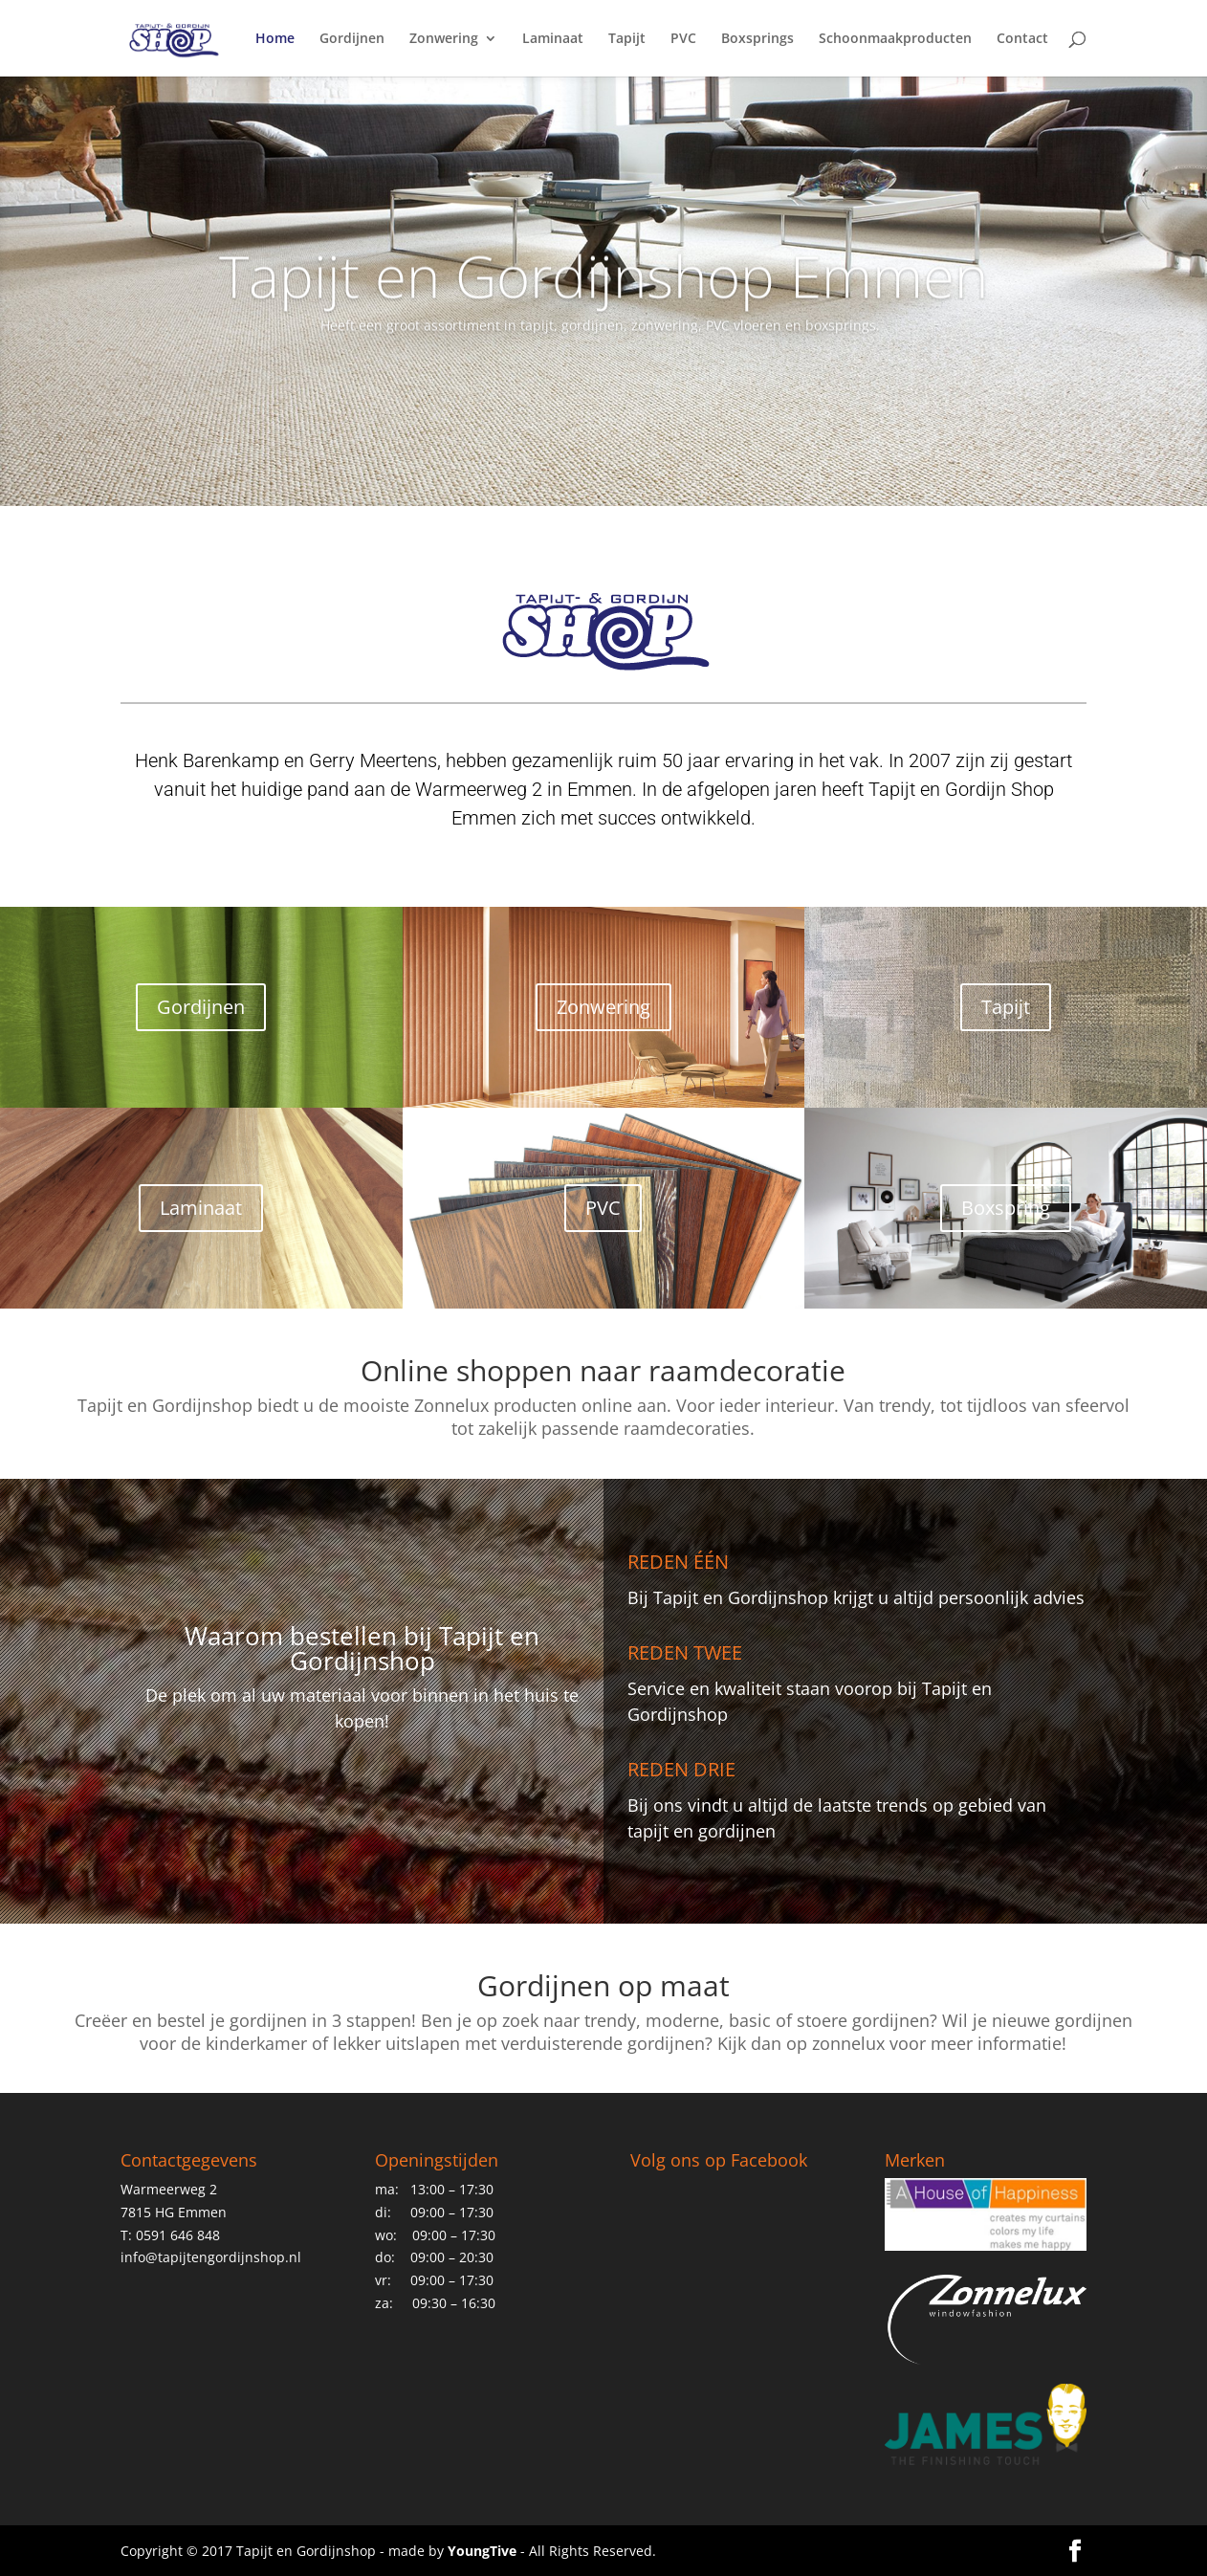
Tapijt (627, 39)
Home (275, 39)
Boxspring (1005, 1208)
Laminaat (552, 39)
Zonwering (443, 39)
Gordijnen (351, 39)
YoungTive (482, 2551)
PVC (683, 39)
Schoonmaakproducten (895, 39)
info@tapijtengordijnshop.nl (211, 2257)
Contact (1022, 39)
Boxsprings (757, 39)
